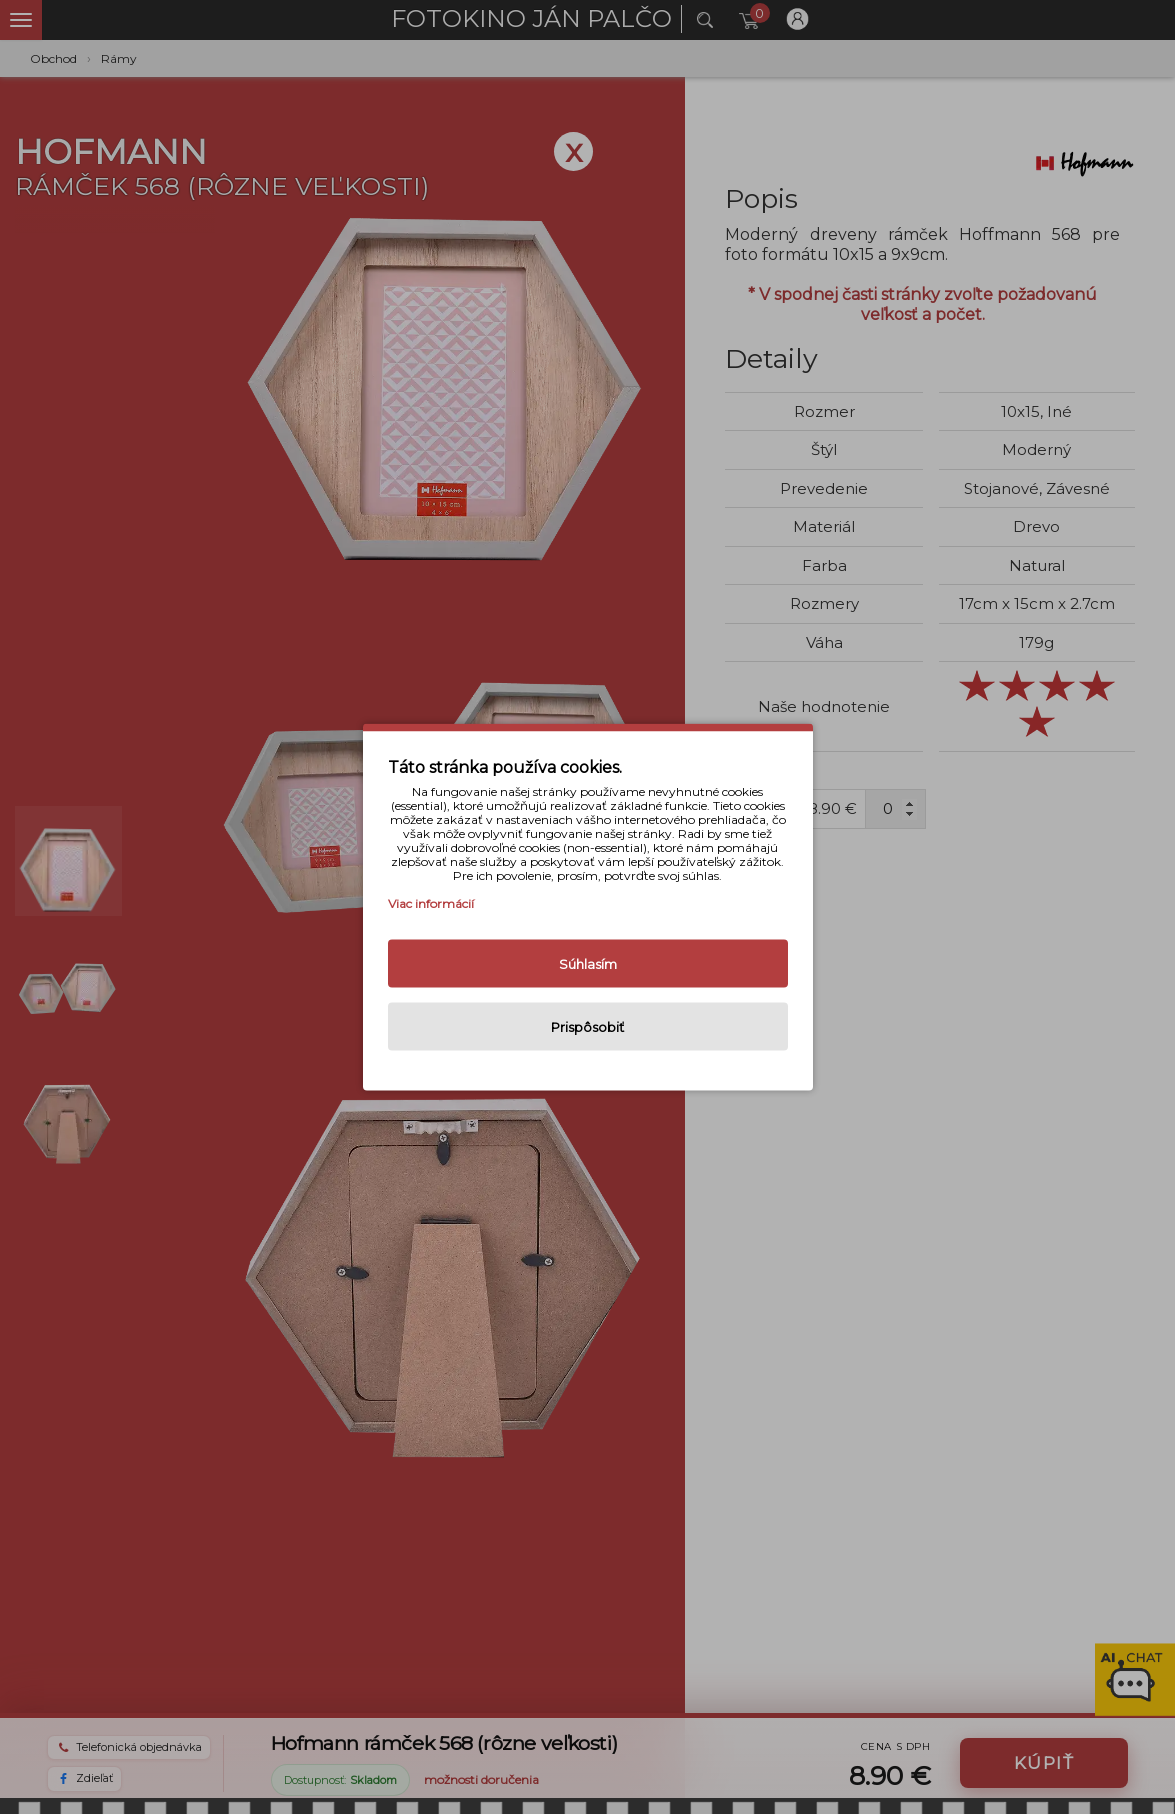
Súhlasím (588, 964)
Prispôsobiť (587, 1027)
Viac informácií (431, 903)
